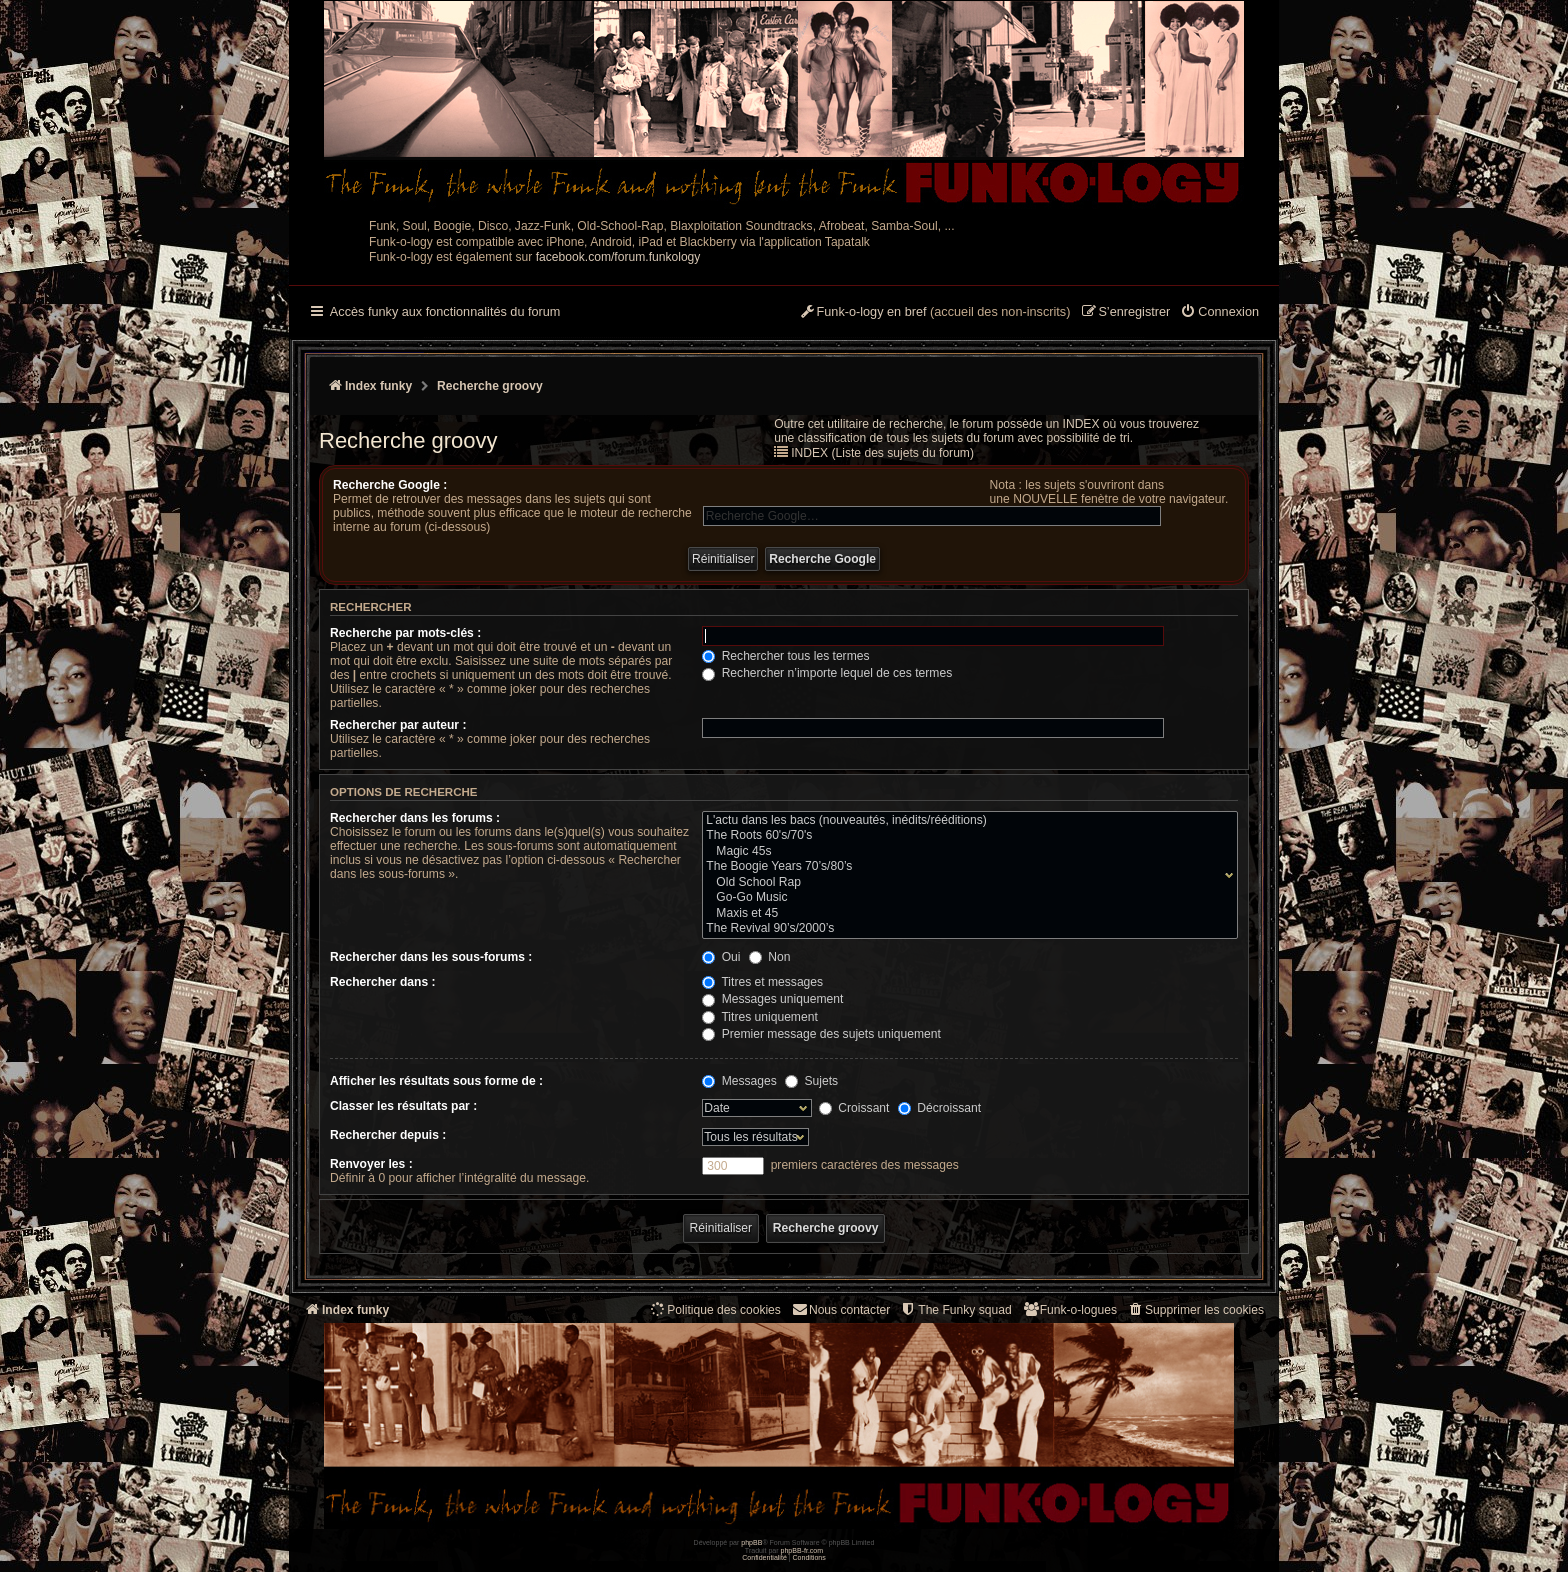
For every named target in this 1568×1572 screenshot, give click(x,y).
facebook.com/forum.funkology (618, 257)
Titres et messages (762, 982)
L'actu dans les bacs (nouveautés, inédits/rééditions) (965, 821)
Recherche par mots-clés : (405, 633)
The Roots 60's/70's (965, 836)
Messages (739, 1081)
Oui (721, 957)
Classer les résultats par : (403, 1106)
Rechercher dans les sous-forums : (431, 957)
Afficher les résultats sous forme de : (436, 1081)
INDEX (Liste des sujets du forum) (882, 453)
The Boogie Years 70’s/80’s (965, 867)
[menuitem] (1219, 313)
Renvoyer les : (371, 1164)
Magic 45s (965, 852)
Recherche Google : (390, 485)
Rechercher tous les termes (785, 656)
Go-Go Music (965, 898)
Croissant (854, 1108)
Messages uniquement (772, 999)
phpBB (751, 1542)
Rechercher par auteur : (398, 725)
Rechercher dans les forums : (415, 818)
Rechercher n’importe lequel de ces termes (827, 673)
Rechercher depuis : (388, 1135)
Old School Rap (965, 883)
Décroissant (939, 1108)
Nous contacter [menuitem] (840, 1309)
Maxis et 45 (965, 914)
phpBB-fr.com (802, 1550)
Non (770, 957)
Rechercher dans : (383, 982)
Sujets (811, 1081)
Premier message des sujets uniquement (821, 1034)
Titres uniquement (760, 1017)
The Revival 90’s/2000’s (965, 929)
